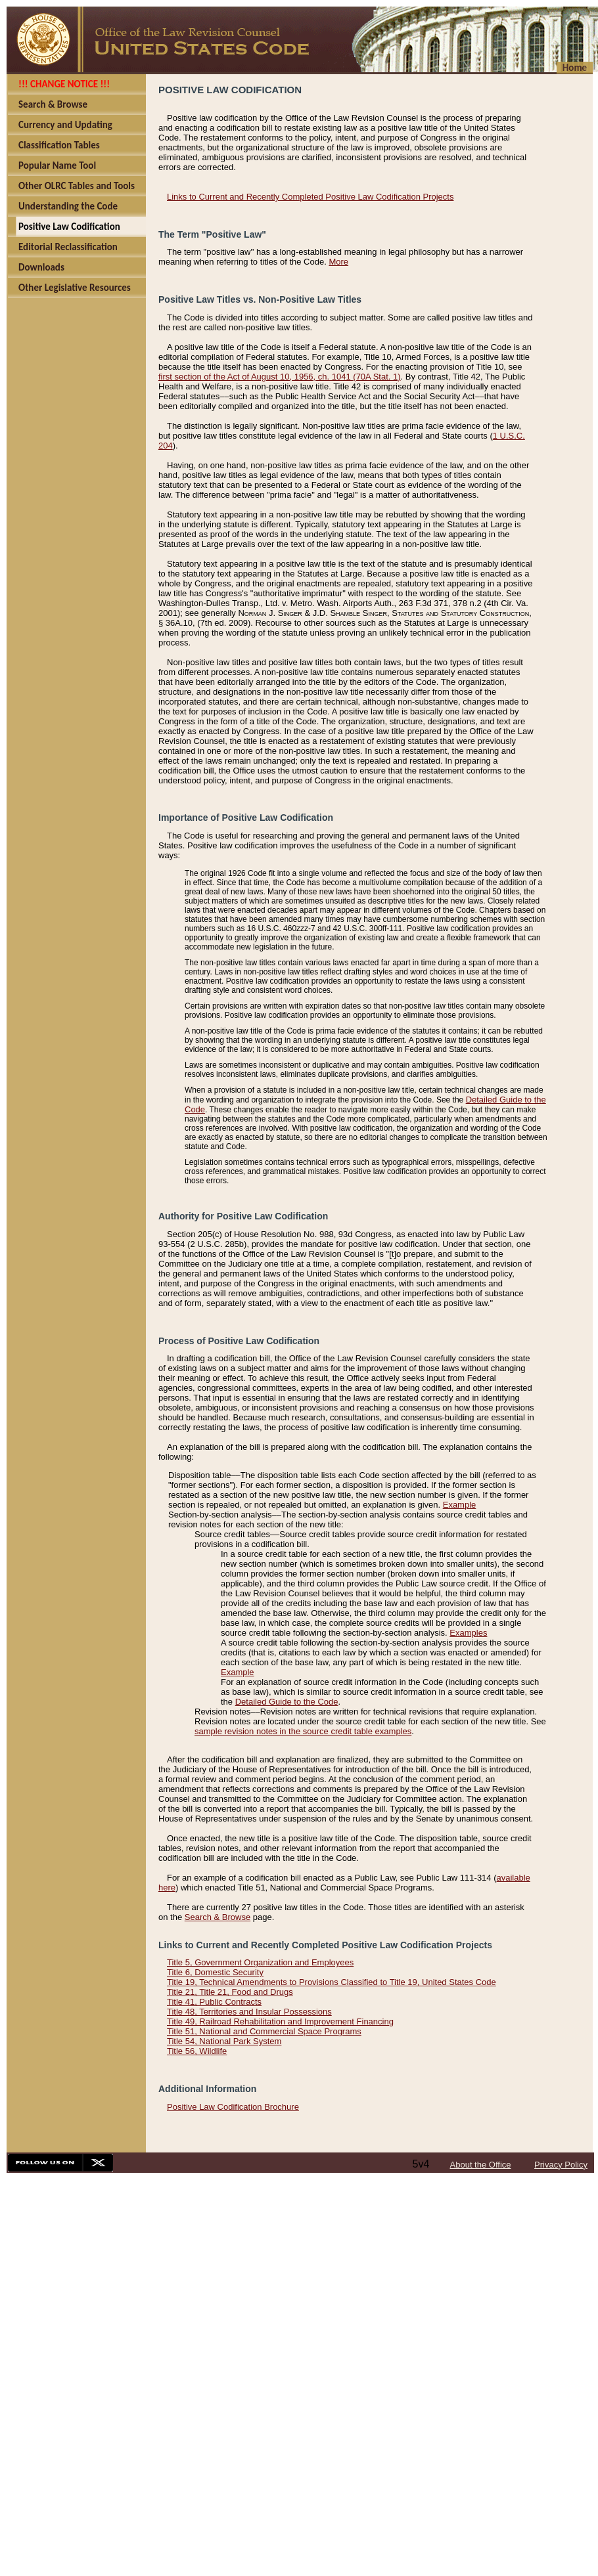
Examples (468, 1633)
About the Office (480, 2165)
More (338, 262)
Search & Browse (217, 1917)
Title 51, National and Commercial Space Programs (264, 2031)
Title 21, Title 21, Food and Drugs (230, 1992)
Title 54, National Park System (224, 2041)
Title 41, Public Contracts (214, 2002)
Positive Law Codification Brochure (233, 2107)
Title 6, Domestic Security (215, 1972)
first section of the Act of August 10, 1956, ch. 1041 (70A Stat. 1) (279, 377)
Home (575, 68)
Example (459, 1505)
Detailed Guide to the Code (286, 1702)
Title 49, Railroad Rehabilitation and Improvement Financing (280, 2021)
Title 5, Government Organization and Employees (260, 1962)
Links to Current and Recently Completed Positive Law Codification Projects (310, 197)
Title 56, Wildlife (197, 2051)
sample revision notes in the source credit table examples (303, 1731)
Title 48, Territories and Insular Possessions (249, 2012)
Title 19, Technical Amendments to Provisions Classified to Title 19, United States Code (331, 1982)
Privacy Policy (560, 2165)
